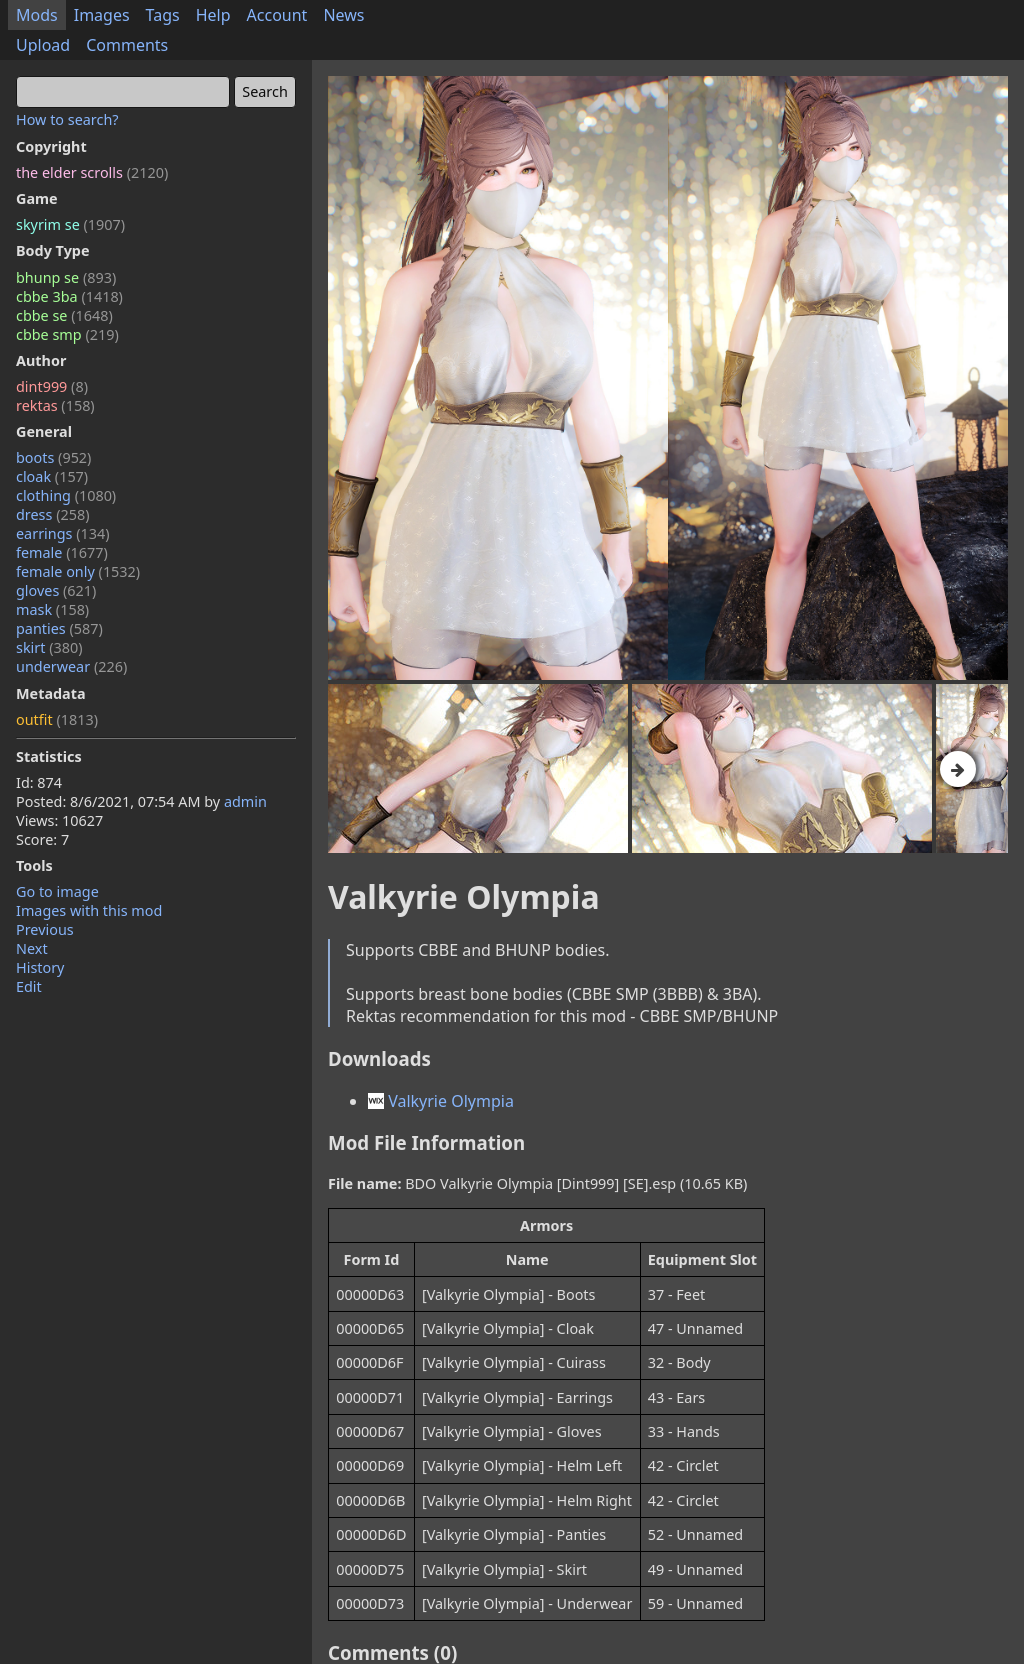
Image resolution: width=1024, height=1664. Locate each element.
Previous (45, 929)
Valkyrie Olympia (441, 1101)
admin (245, 801)
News (343, 15)
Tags (163, 15)
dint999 (52, 386)
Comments (127, 45)
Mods (37, 15)
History (40, 967)
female (62, 552)
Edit (29, 986)
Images (102, 15)
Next (32, 948)
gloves (56, 590)
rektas (55, 405)
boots (53, 457)
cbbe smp (67, 334)
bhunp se (66, 277)
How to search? (67, 119)
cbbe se (64, 315)
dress (53, 514)
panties (59, 628)
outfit (57, 719)
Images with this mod (89, 910)
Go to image (57, 891)
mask (52, 609)
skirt (49, 647)
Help (213, 15)
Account (277, 15)
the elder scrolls (92, 172)
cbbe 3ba (69, 296)
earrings (63, 533)
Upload (43, 45)
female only (78, 571)
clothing (66, 495)
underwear (71, 666)
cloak (52, 476)
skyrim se (70, 224)
